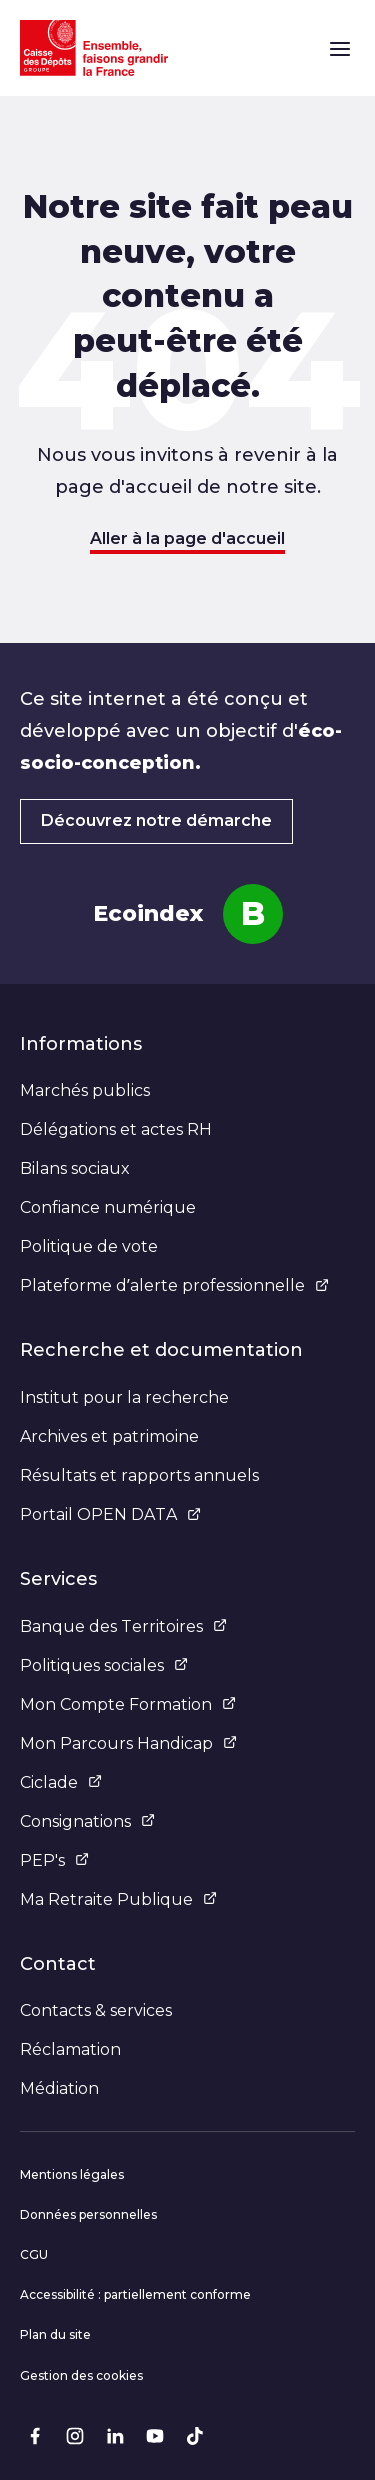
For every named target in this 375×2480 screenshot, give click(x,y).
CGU (34, 2254)
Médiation (59, 2088)
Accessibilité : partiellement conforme (135, 2294)
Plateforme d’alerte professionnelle (174, 1285)
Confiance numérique (108, 1207)
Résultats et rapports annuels (139, 1475)
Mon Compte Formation (128, 1704)
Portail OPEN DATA (110, 1514)
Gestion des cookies (81, 2375)
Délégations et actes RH (116, 1129)
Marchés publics (85, 1090)
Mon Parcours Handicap (128, 1743)
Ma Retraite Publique (118, 1899)
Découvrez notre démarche (156, 820)
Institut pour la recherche (124, 1397)
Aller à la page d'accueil (187, 538)
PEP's (54, 1860)
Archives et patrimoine (109, 1436)
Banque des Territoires (123, 1626)
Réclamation (70, 2049)
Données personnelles (88, 2214)
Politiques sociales (104, 1665)
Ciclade (61, 1782)
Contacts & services (96, 2010)
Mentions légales (72, 2174)
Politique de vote (89, 1246)
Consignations (87, 1821)
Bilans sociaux (75, 1168)
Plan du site (55, 2334)
